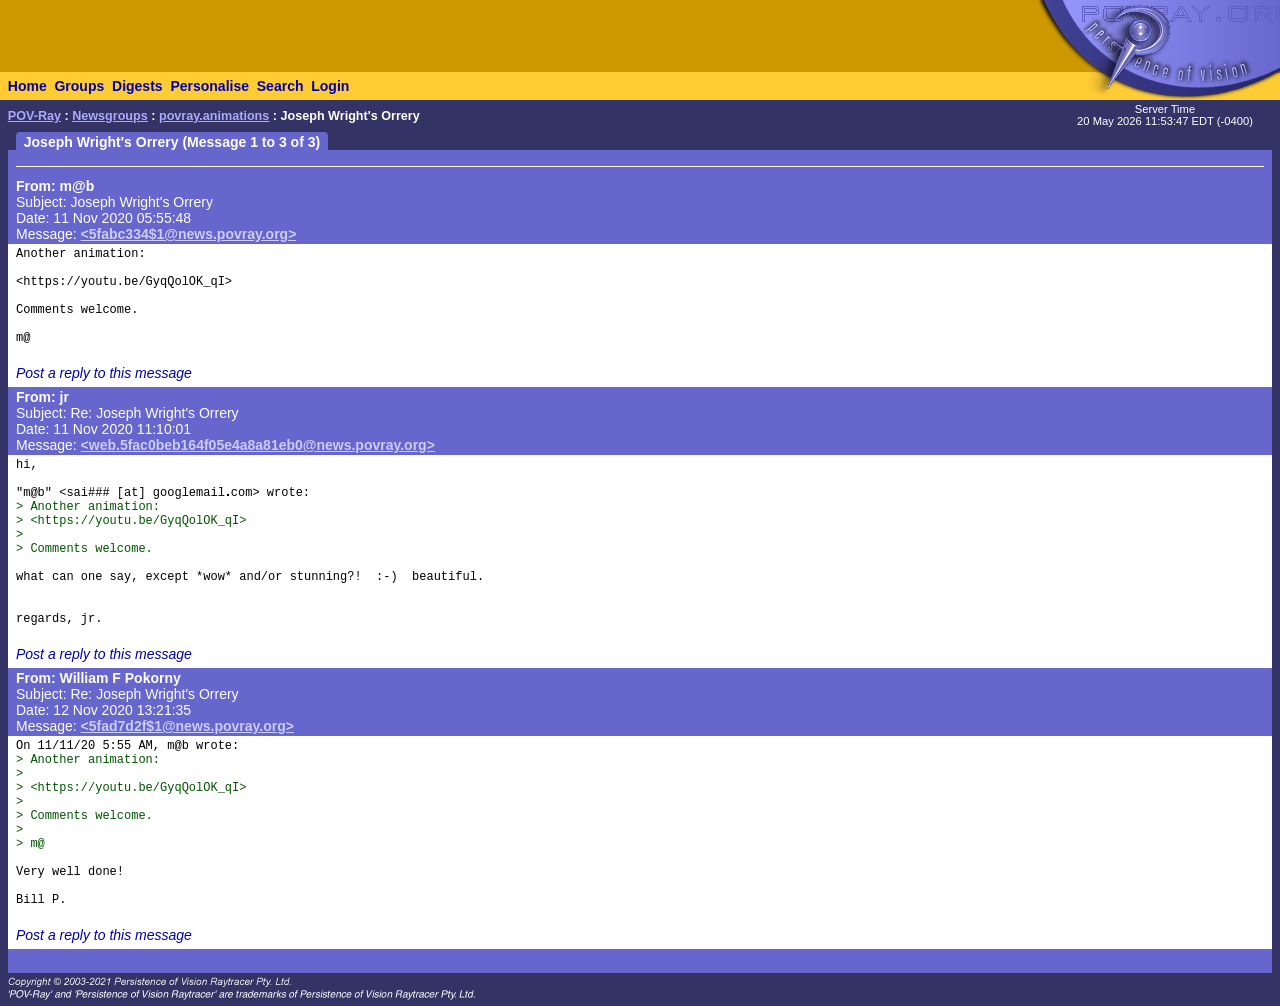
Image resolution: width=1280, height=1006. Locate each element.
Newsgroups (110, 116)
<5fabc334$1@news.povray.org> (189, 234)
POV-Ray (34, 116)
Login (330, 86)
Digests (137, 86)
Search (280, 86)
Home (27, 86)
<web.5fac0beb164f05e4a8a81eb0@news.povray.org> (258, 445)
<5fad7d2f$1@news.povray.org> (187, 726)
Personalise (209, 86)
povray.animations (214, 116)
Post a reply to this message (104, 373)
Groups (79, 86)
